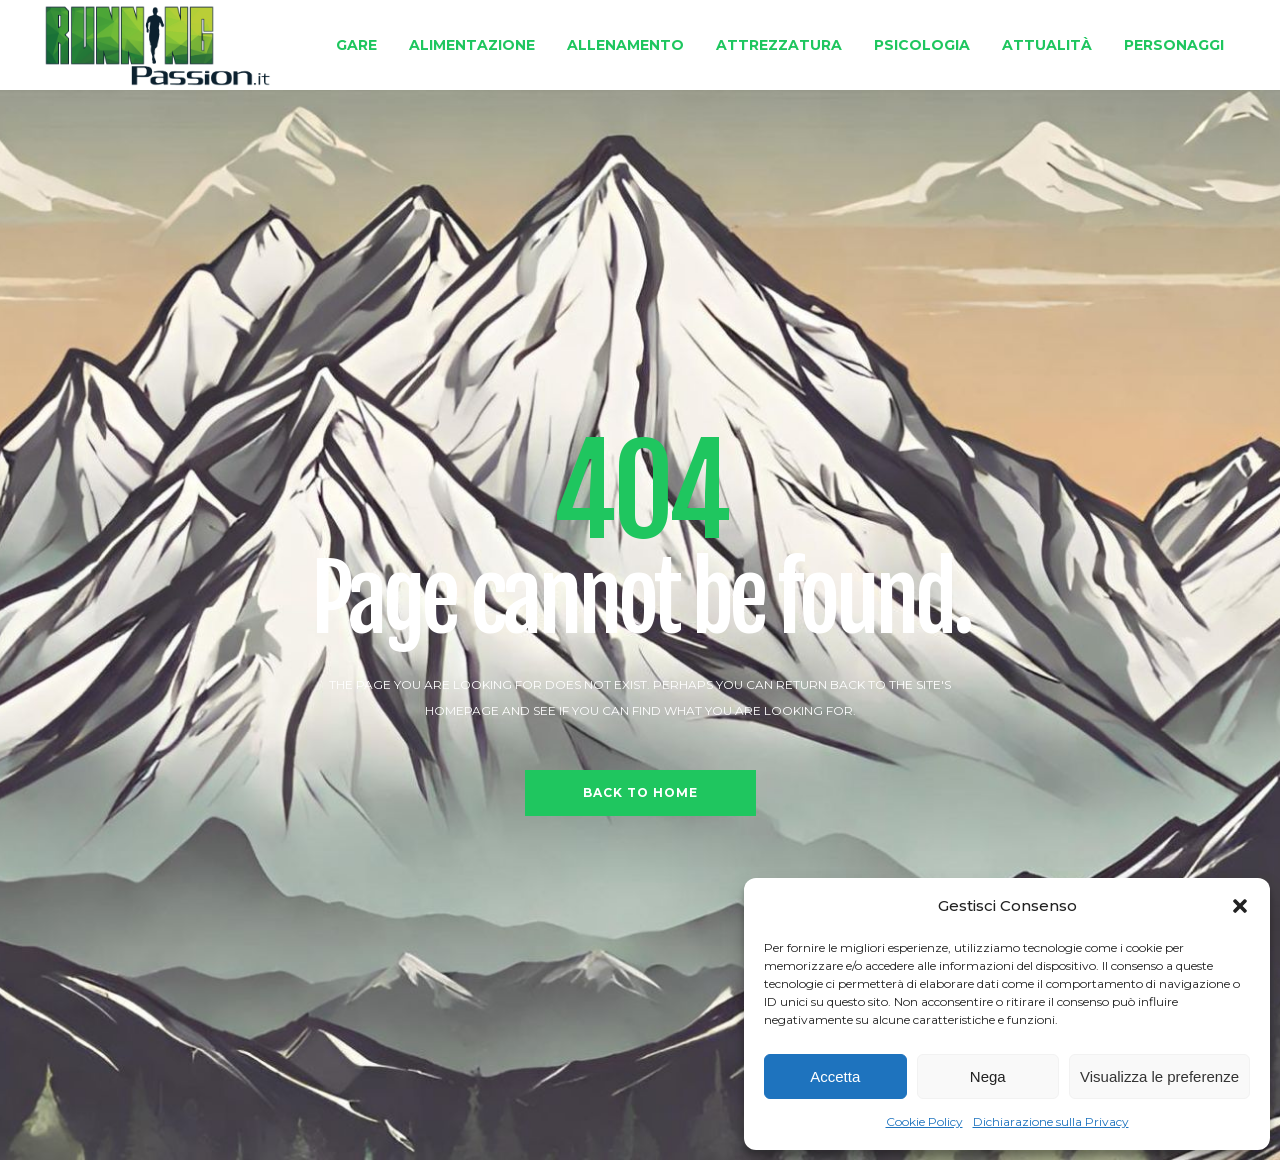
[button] (1240, 906)
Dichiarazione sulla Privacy (1051, 1121)
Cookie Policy (924, 1121)
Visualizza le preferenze (1159, 1076)
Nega (988, 1076)
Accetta (835, 1076)
